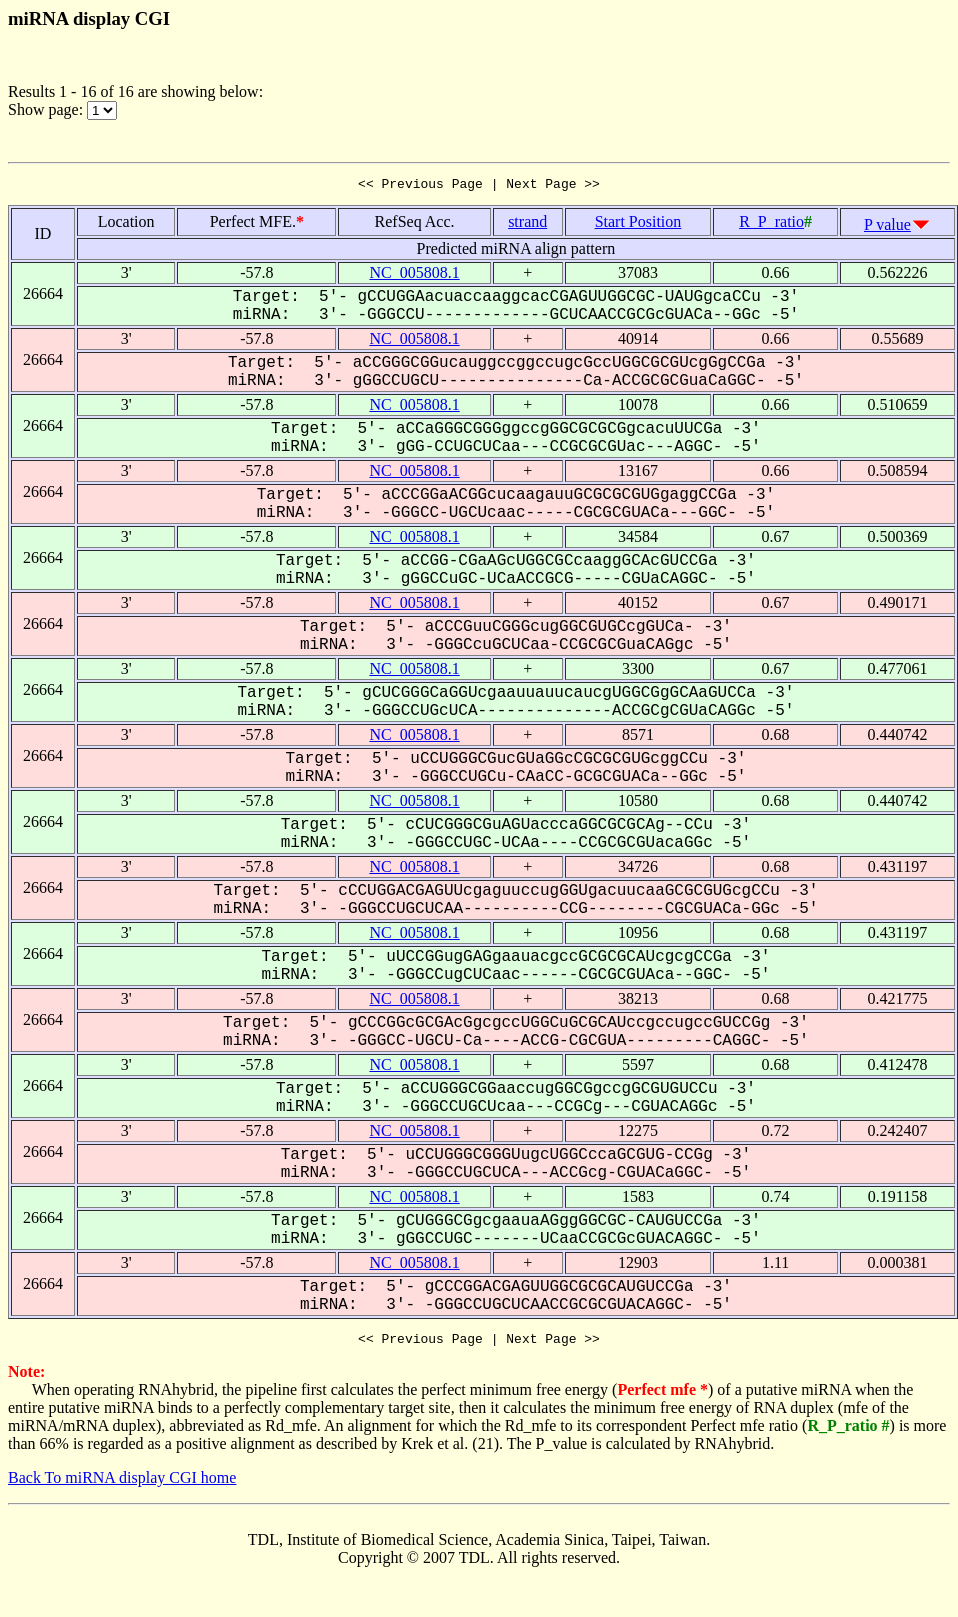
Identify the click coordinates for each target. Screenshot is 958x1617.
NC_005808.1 (414, 275)
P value (887, 227)
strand (527, 224)
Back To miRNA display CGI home (122, 1483)
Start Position (638, 224)
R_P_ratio (771, 224)
